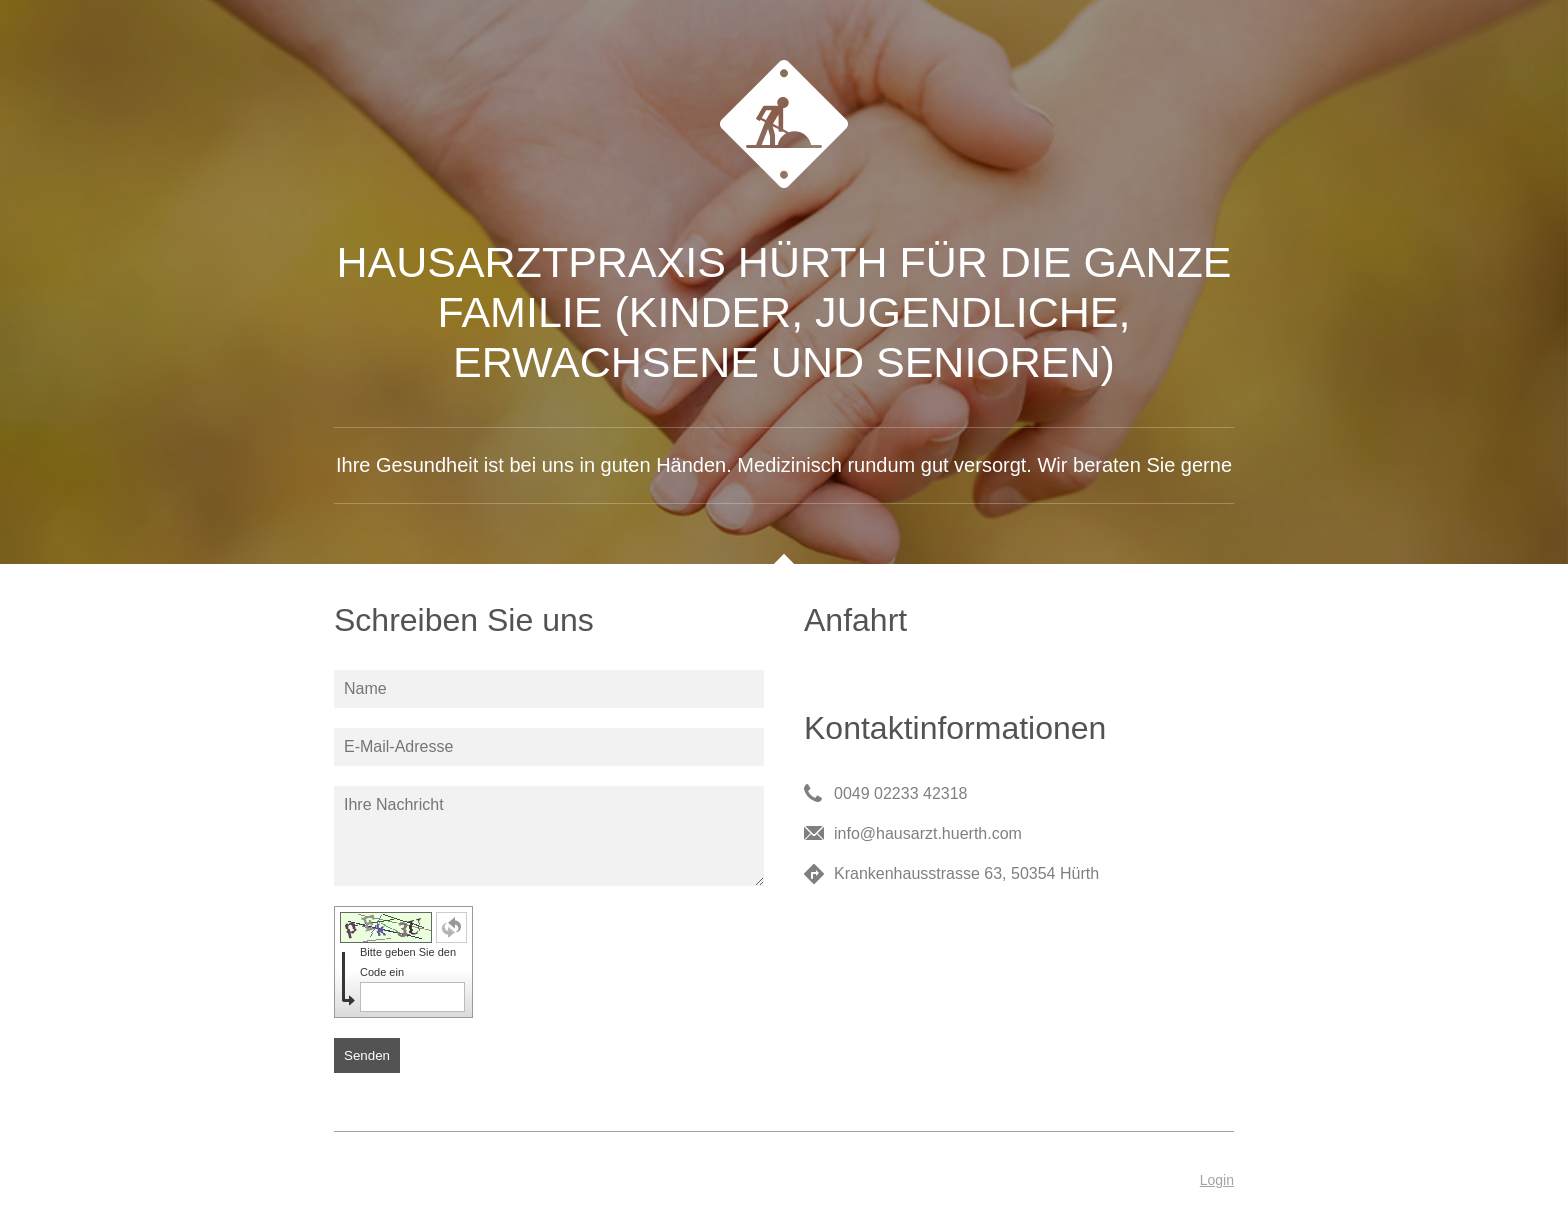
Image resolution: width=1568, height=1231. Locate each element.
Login (1217, 1180)
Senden (367, 1055)
